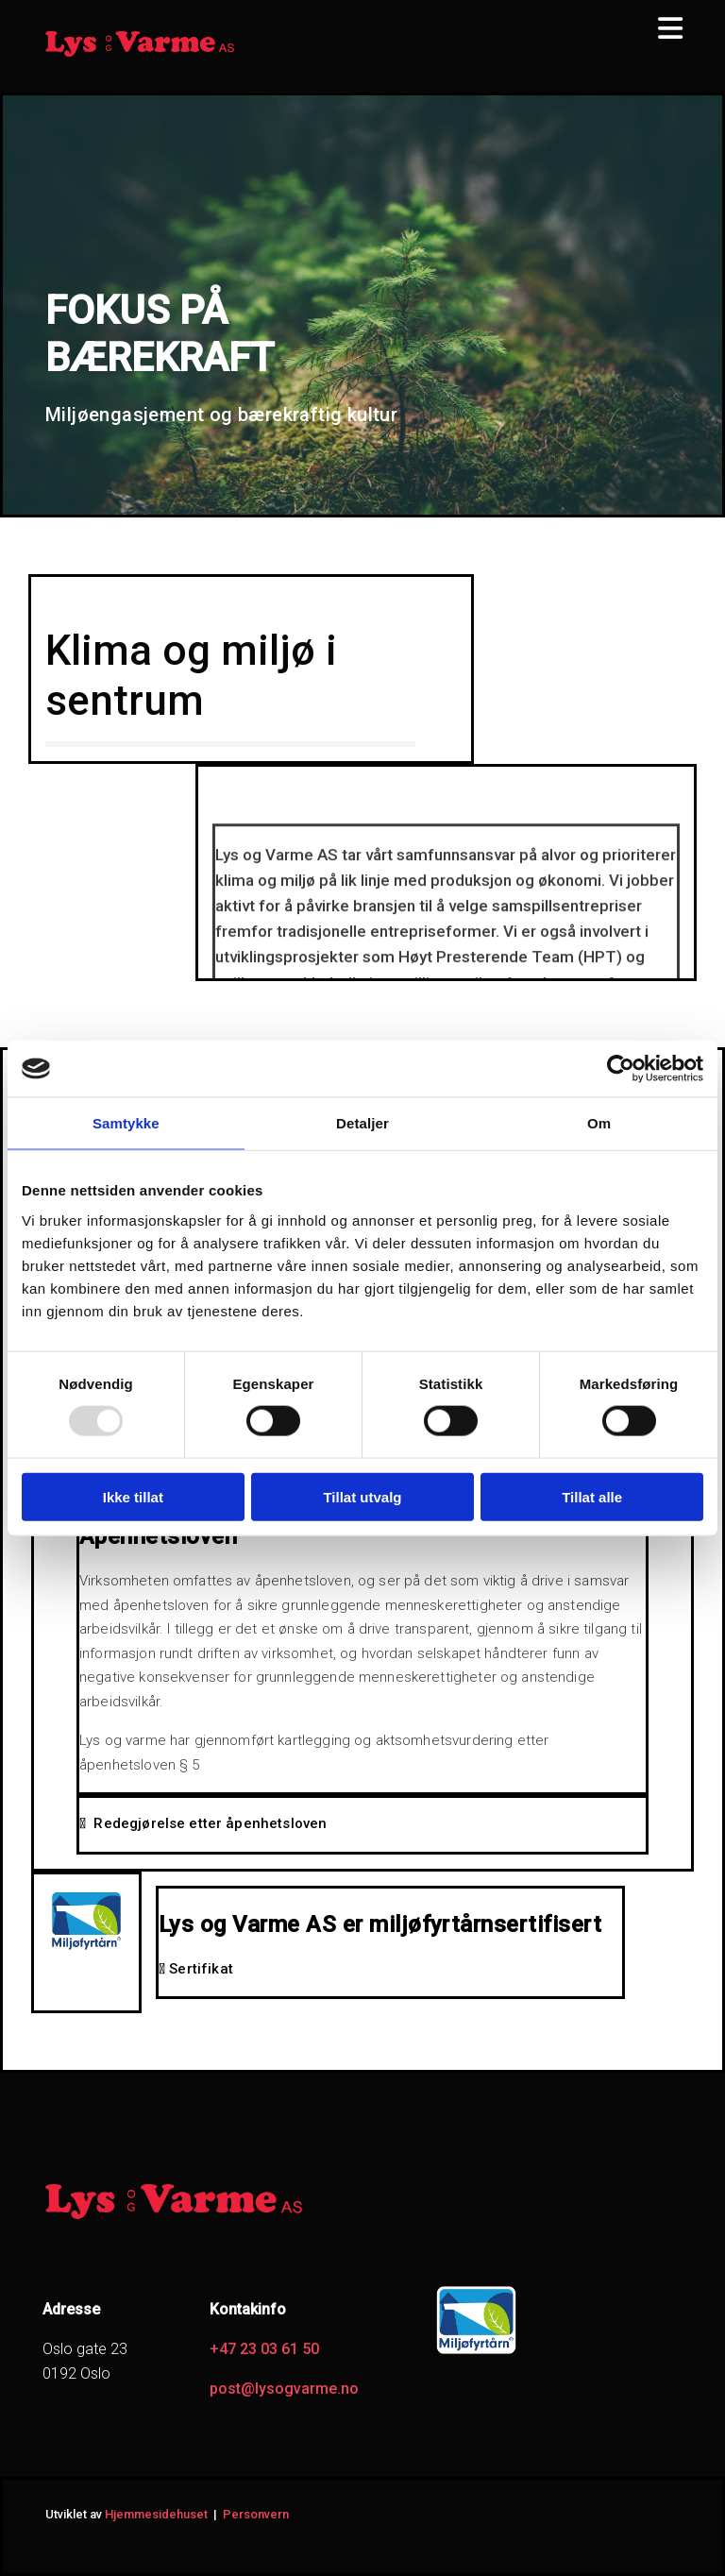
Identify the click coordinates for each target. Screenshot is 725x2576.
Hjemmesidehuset (156, 2514)
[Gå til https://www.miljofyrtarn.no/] (476, 2353)
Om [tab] (599, 1123)
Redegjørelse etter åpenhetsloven (203, 1823)
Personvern (256, 2514)
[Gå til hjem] (139, 54)
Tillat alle (592, 1496)
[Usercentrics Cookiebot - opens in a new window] (620, 1069)
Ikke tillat (133, 1496)
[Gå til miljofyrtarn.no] (86, 1948)
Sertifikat (196, 1968)
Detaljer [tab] (362, 1123)
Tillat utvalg (362, 1496)
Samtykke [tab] (126, 1123)
